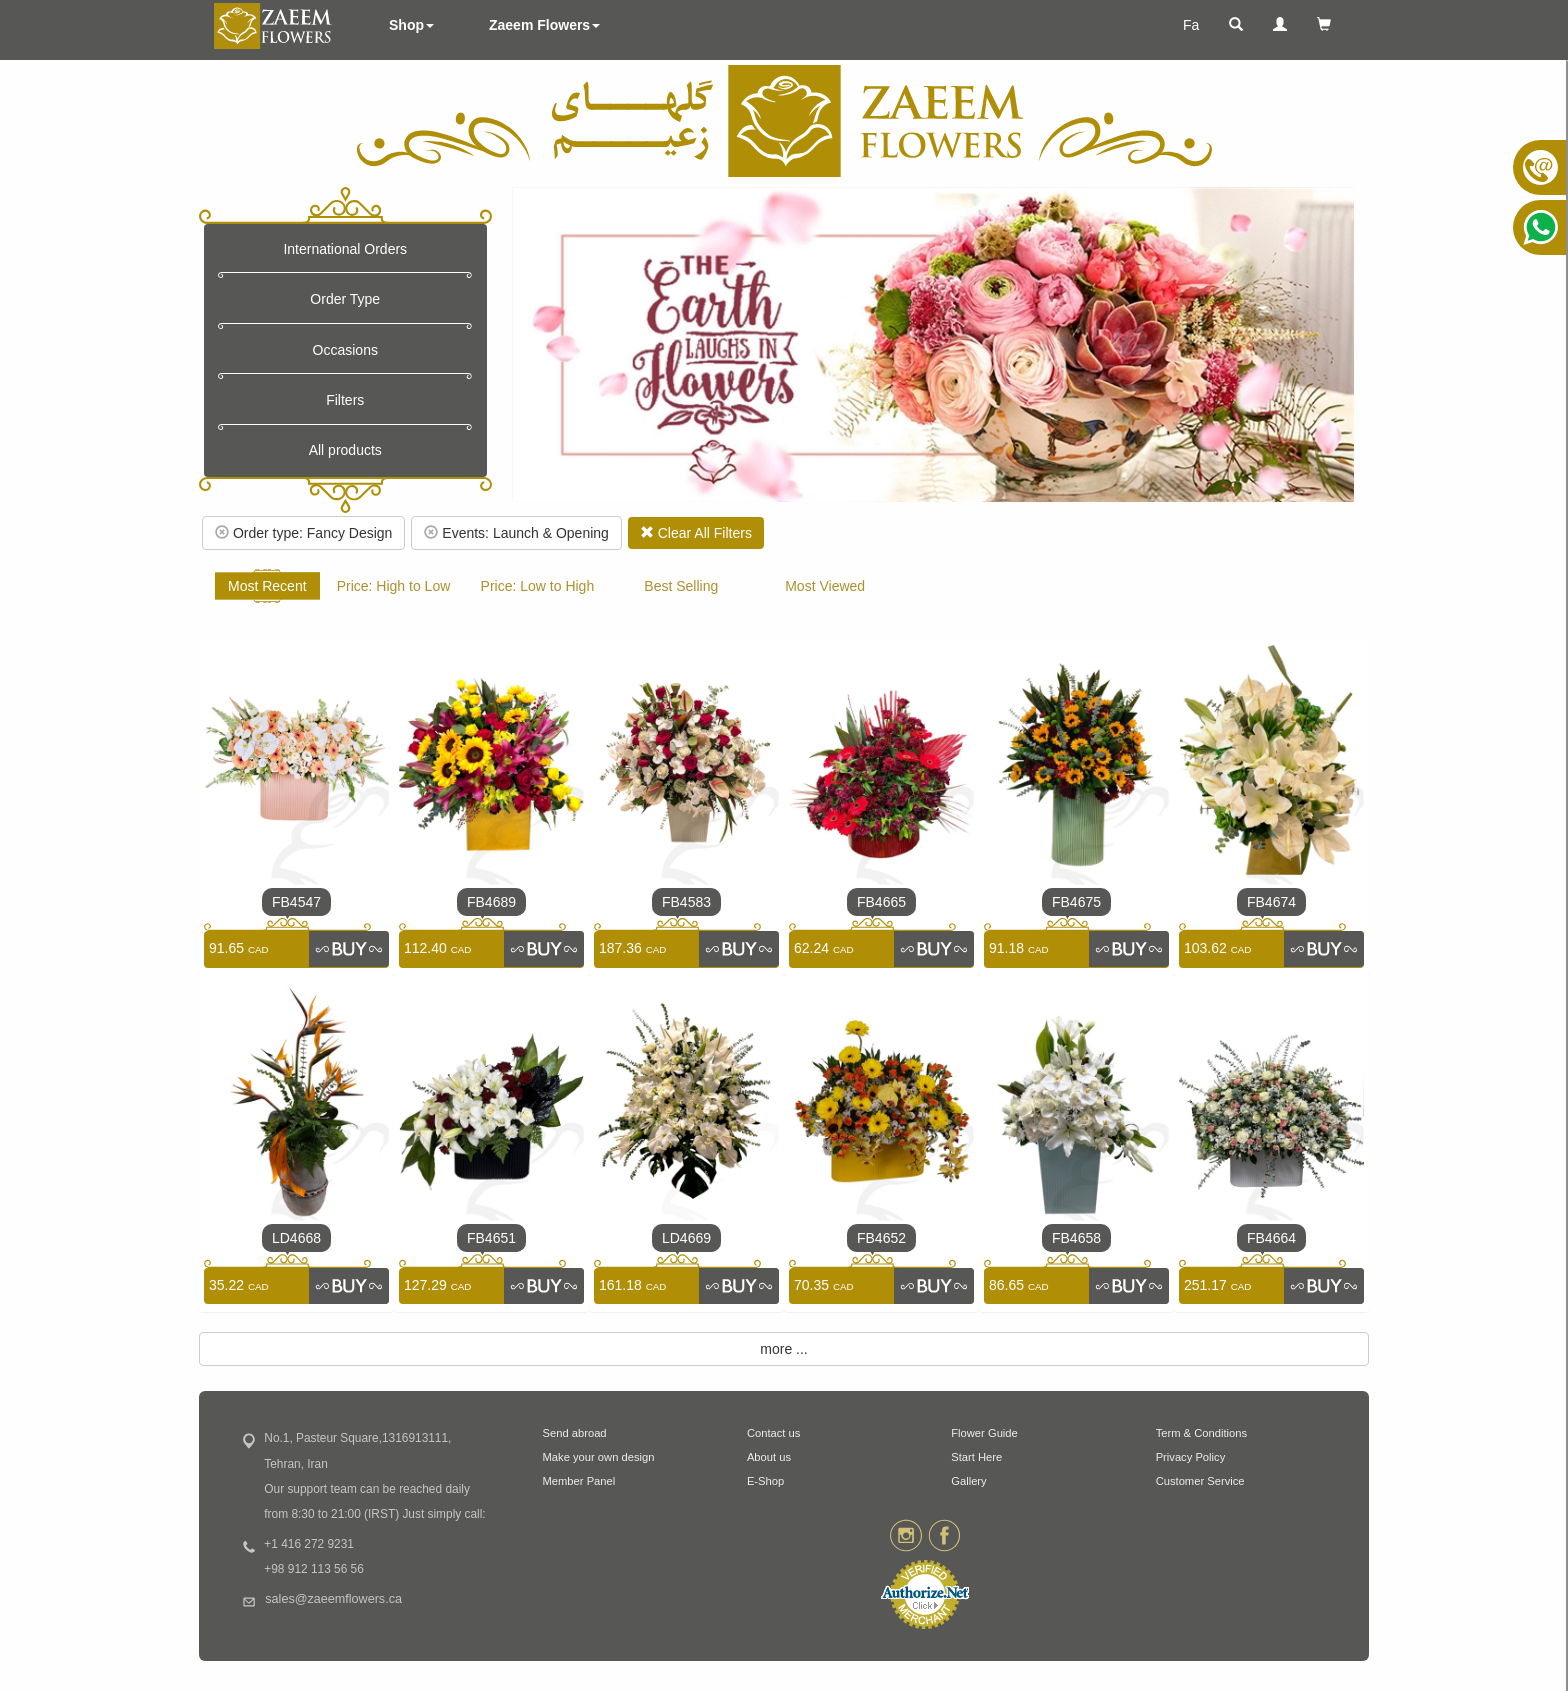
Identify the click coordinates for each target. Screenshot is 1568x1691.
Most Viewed (825, 586)
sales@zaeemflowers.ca (333, 1599)
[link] (349, 949)
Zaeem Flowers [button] (544, 25)
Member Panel (579, 1481)
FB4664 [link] (1271, 1238)
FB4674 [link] (1271, 902)
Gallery (968, 1481)
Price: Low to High (538, 586)
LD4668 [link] (296, 1238)
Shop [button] (411, 25)
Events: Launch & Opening (516, 533)
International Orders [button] (345, 249)
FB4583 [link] (686, 902)
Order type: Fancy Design (303, 533)
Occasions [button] (345, 350)
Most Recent (267, 586)
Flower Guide (984, 1433)
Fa (1191, 25)
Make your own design (599, 1457)
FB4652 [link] (881, 1238)
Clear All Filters (696, 533)
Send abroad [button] (575, 1433)
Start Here (976, 1457)
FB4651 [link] (491, 1238)
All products (345, 450)
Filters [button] (345, 400)
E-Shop (765, 1481)
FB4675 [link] (1076, 902)
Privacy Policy (1191, 1457)
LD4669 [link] (686, 1238)
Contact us (773, 1433)
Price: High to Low (394, 586)
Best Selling (681, 586)
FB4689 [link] (491, 902)
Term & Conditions (1201, 1433)
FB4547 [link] (296, 902)
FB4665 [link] (881, 902)
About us (769, 1457)
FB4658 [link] (1076, 1238)
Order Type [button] (345, 299)
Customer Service (1200, 1481)
